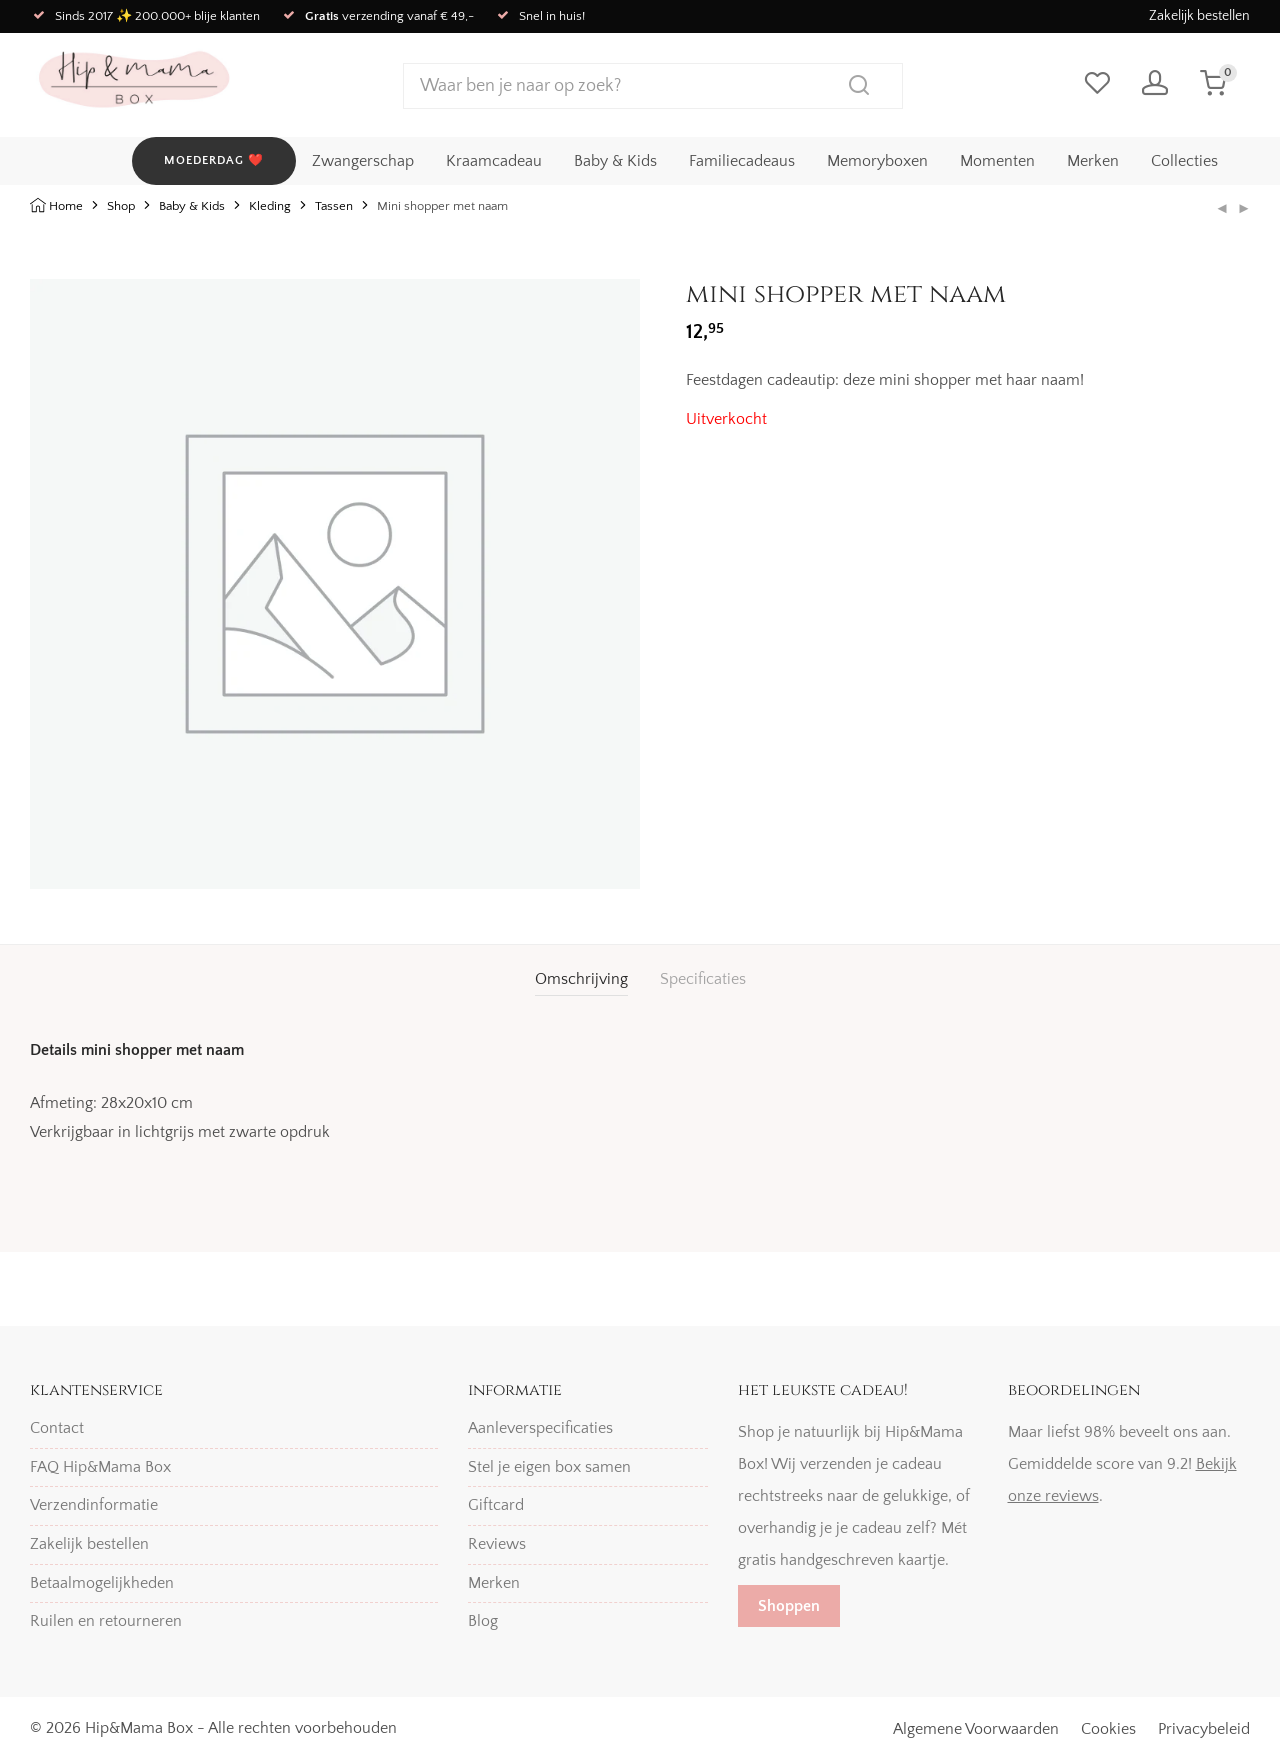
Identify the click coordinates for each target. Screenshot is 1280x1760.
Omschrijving (581, 979)
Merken (1093, 161)
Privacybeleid (1204, 1729)
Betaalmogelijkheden (102, 1583)
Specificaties (703, 979)
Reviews (497, 1544)
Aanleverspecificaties (540, 1428)
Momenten (997, 161)
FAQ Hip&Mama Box (100, 1467)
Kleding (270, 206)
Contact (57, 1428)
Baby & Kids (615, 161)
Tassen (334, 206)
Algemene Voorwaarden (976, 1729)
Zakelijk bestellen (1199, 16)
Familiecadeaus (742, 161)
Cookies (1108, 1729)
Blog (483, 1621)
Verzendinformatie (94, 1506)
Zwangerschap (363, 161)
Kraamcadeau (494, 161)
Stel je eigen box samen (549, 1467)
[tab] (581, 979)
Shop (121, 206)
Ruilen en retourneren (106, 1621)
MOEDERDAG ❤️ (214, 160)
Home (66, 206)
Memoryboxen (877, 161)
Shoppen (789, 1606)
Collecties (1184, 161)
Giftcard (496, 1506)
